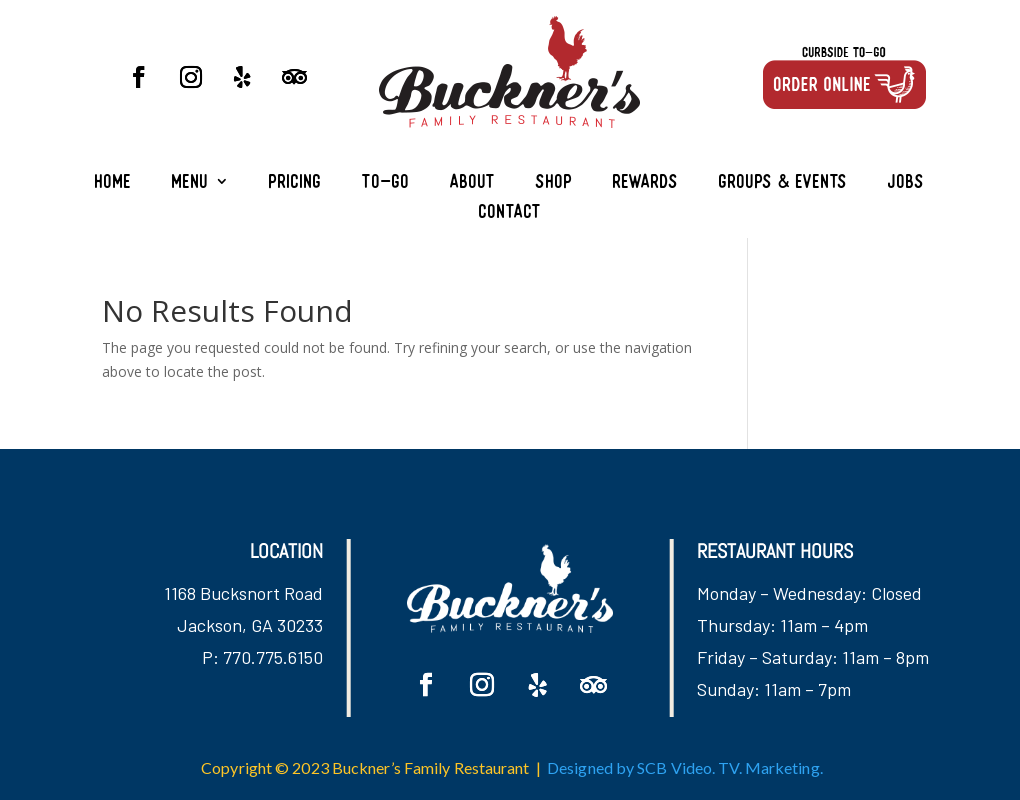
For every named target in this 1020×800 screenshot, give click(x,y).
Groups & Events (783, 183)
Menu (190, 183)
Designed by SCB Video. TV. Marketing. (685, 767)
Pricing (295, 183)
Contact (510, 213)
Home (113, 183)
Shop (554, 183)
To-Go (386, 183)
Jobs (906, 183)
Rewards (646, 183)
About (473, 183)
